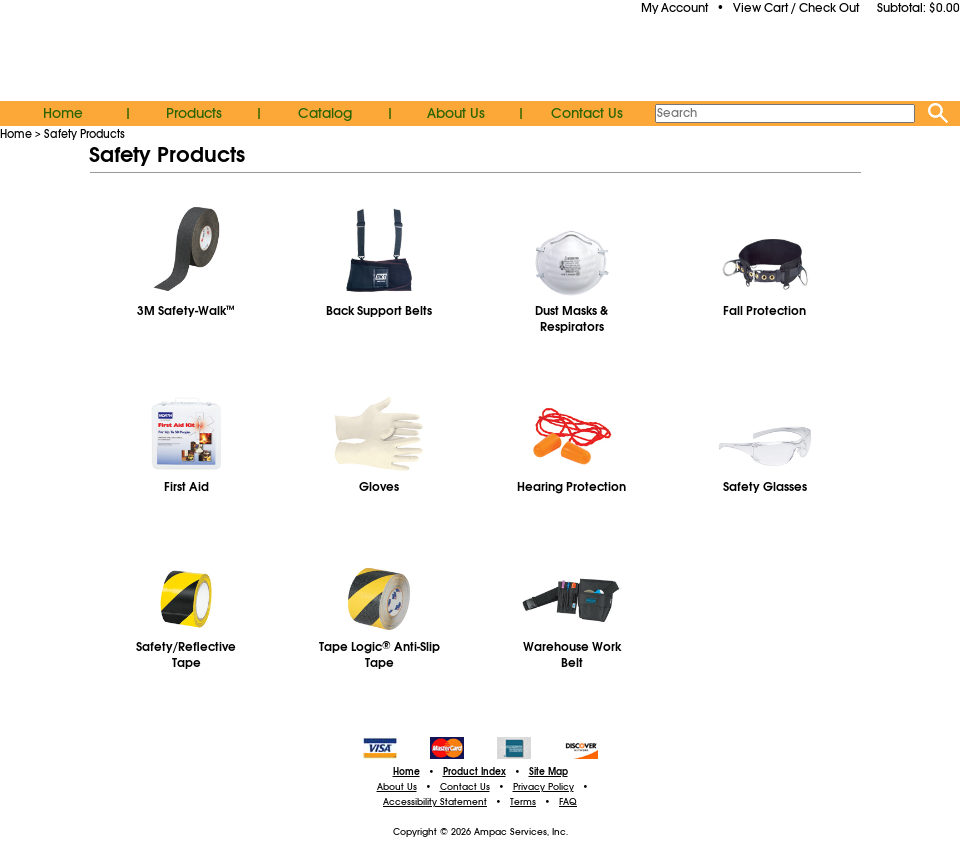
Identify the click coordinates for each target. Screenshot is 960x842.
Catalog (325, 113)
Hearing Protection (571, 487)
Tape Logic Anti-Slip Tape (379, 655)
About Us (456, 113)
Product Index (474, 772)
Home (63, 113)
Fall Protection (764, 311)
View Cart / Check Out (796, 8)
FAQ (568, 802)
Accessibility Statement (435, 802)
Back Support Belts (379, 311)
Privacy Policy (543, 787)
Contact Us (587, 113)
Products (194, 113)
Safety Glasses (765, 487)
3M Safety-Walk (186, 311)
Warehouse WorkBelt (572, 655)
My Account (674, 8)
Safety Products (84, 134)
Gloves (379, 487)
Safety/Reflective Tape (186, 655)
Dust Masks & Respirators (571, 319)
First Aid (186, 487)
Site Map (548, 772)
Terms (523, 802)
